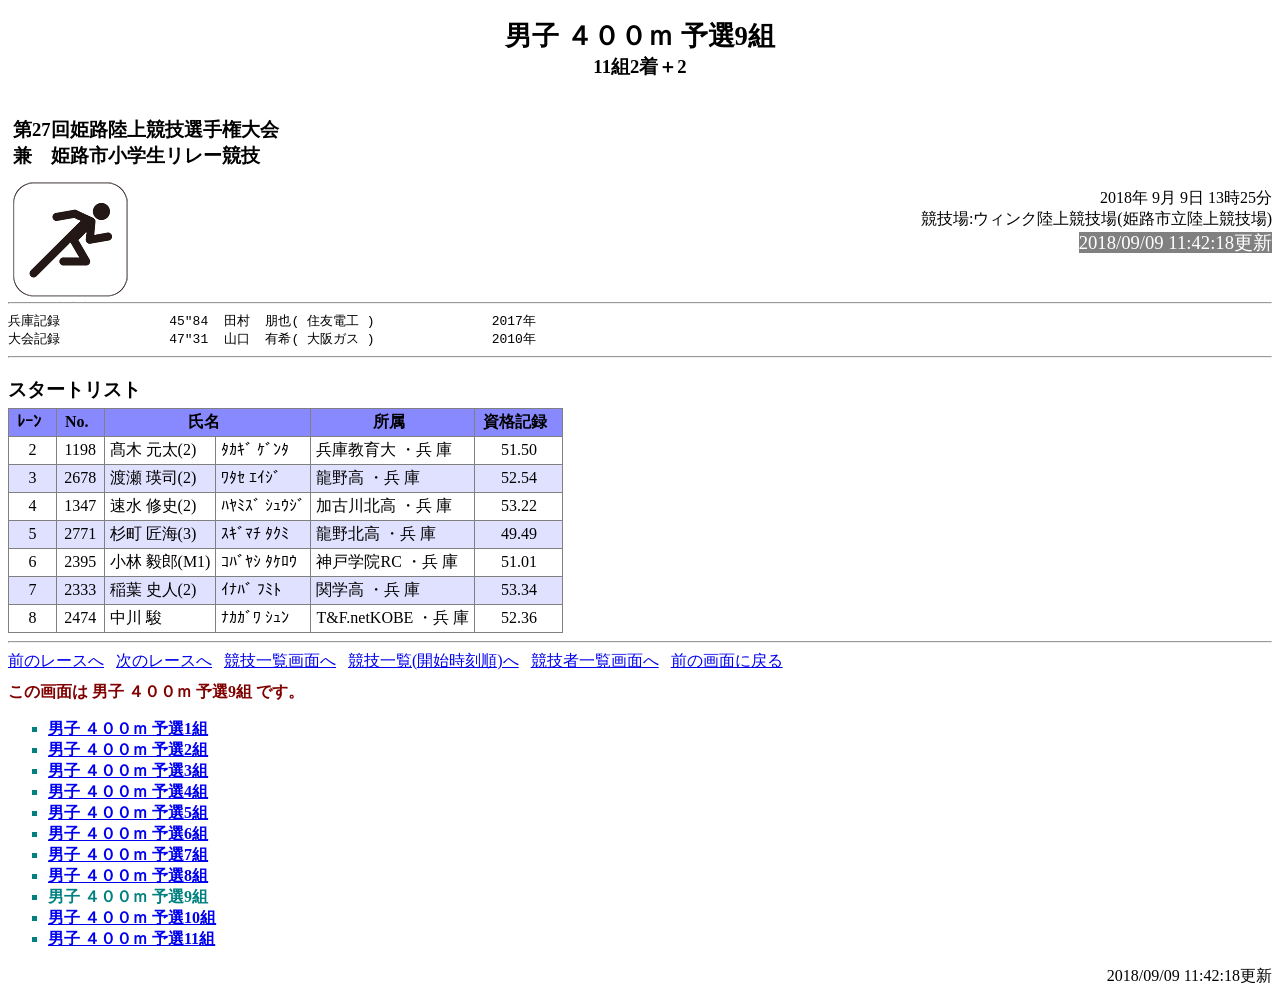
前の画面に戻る (727, 662)
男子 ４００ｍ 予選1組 (128, 730)
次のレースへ (164, 662)
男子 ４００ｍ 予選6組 (128, 835)
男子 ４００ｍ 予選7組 (128, 856)
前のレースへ (56, 662)
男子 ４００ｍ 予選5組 (128, 814)
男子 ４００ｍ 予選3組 (128, 772)
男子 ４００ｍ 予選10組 (132, 919)
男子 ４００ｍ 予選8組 (128, 877)
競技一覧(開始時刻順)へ (433, 662)
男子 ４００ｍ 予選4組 (128, 793)
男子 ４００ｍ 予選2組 (128, 751)
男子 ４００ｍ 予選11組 (131, 940)
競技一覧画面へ (280, 662)
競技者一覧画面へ (595, 662)
